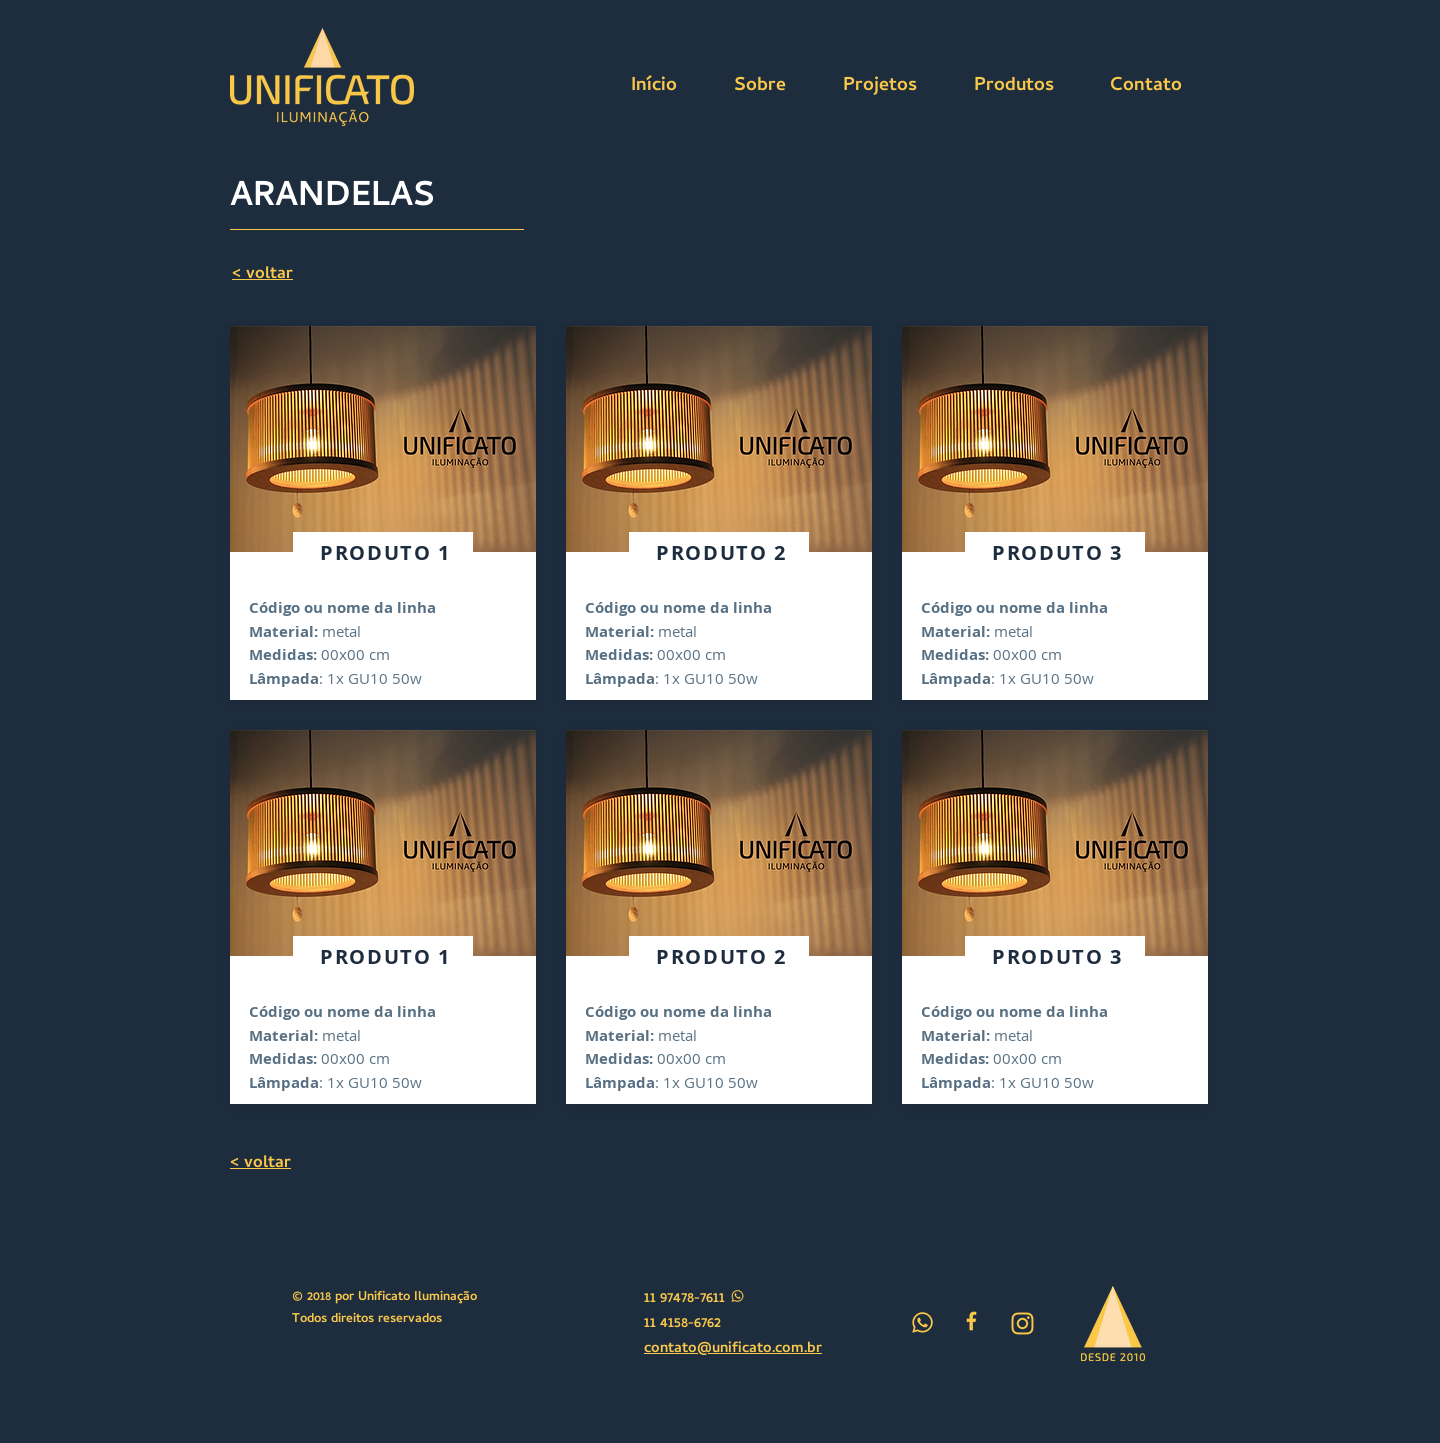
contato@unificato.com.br (733, 1349)
